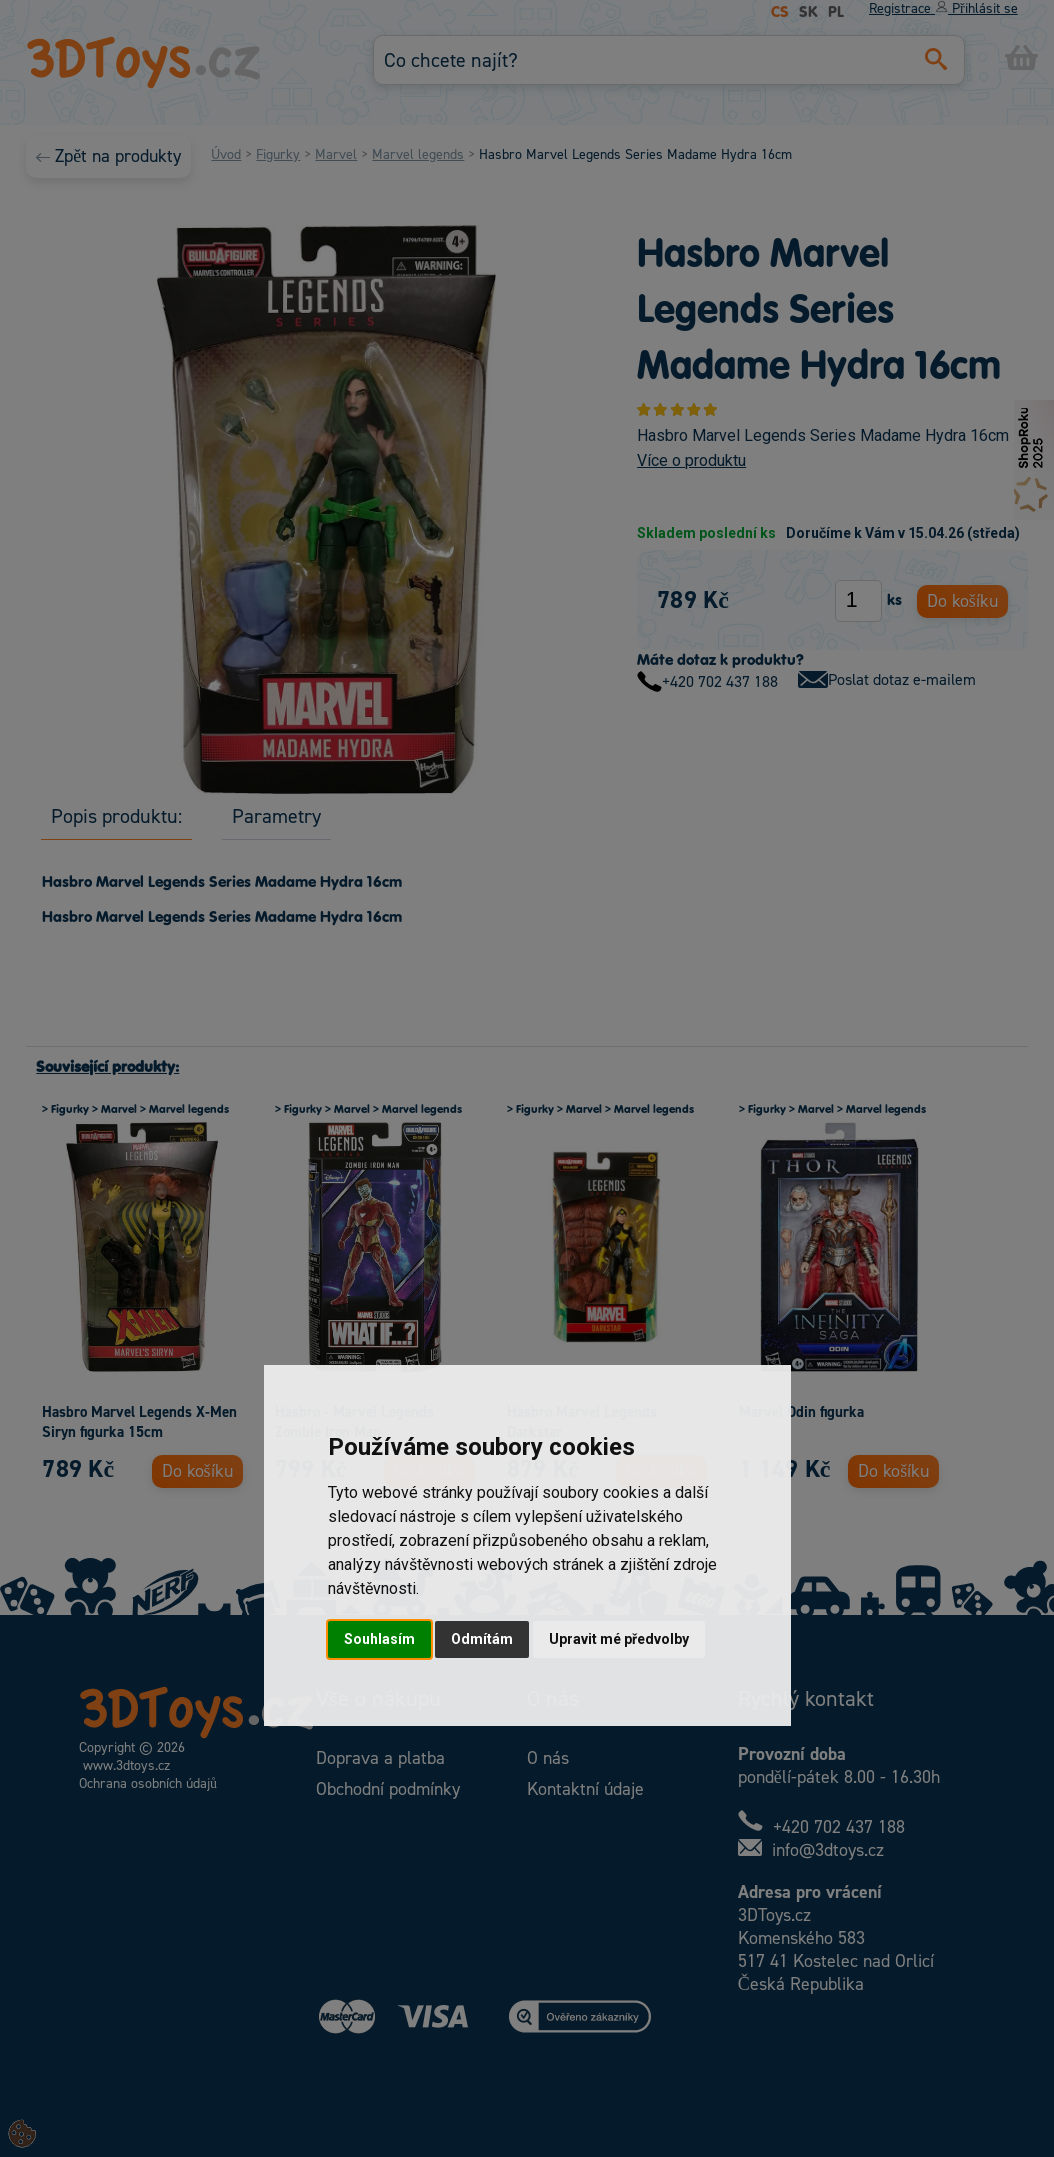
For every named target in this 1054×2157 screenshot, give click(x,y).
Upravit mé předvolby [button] (619, 1639)
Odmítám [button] (482, 1639)
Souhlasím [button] (379, 1639)
